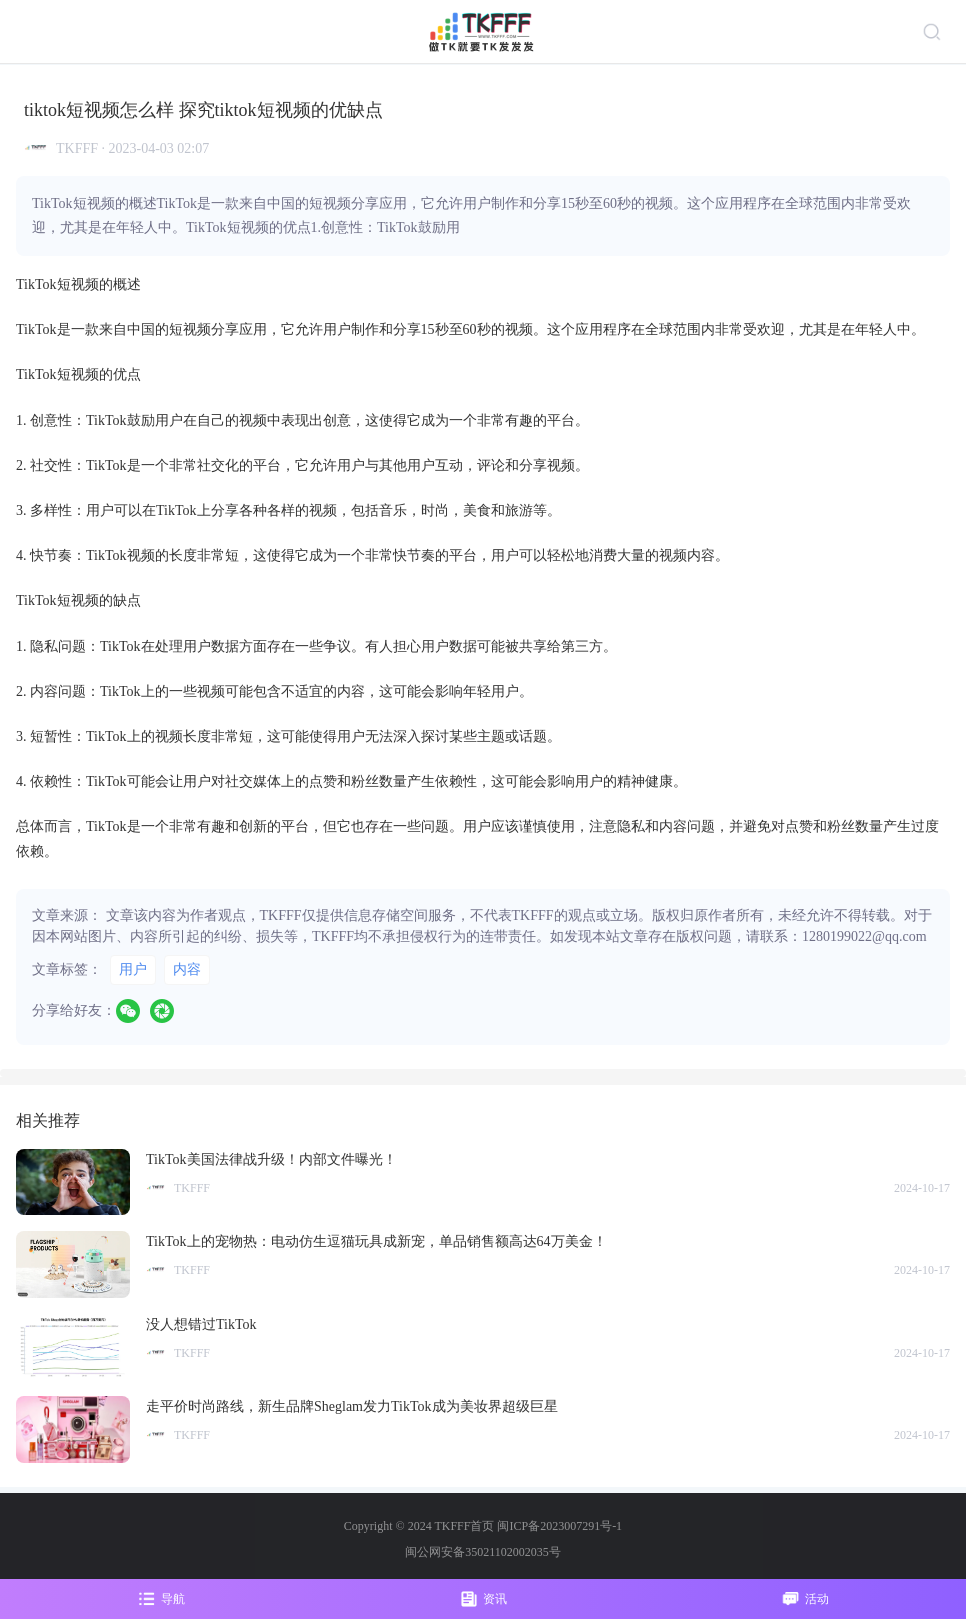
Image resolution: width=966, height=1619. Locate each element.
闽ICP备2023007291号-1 (559, 1526)
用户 (133, 969)
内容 (187, 969)
